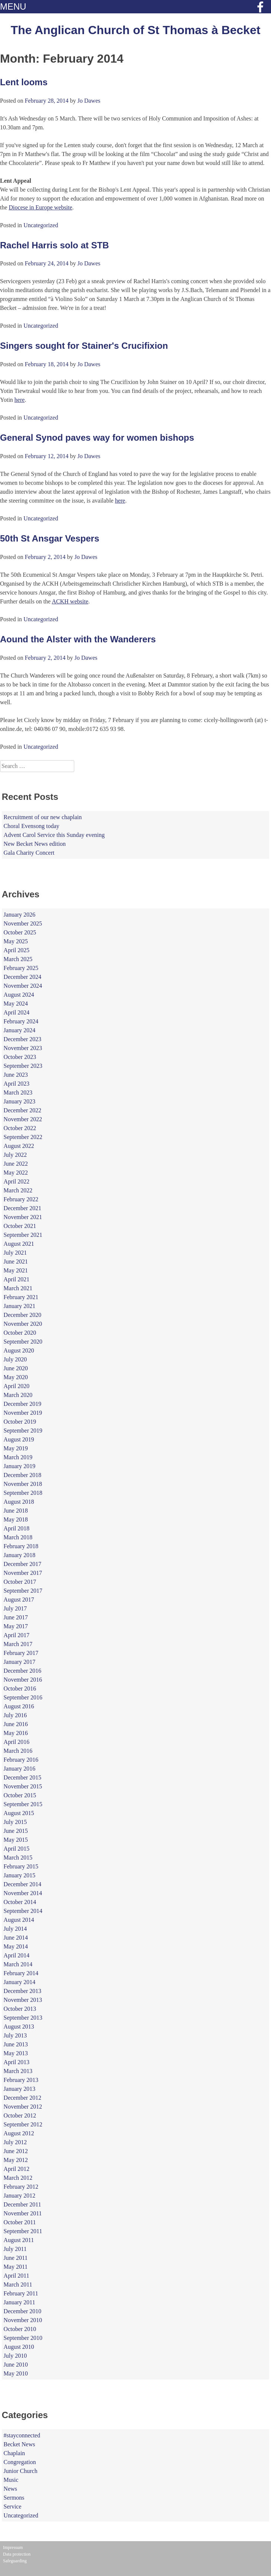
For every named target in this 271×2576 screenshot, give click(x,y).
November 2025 (23, 923)
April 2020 (17, 1386)
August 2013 (19, 2026)
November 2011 (23, 2213)
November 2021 (23, 1217)
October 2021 (20, 1226)
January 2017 (20, 1662)
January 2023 (20, 1101)
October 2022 (20, 1128)
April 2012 (17, 2169)
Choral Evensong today (31, 826)
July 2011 (15, 2249)
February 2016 (21, 1759)
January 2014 (20, 1982)
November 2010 (23, 2320)
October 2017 (20, 1582)
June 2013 (16, 2044)
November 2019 (23, 1413)
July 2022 (15, 1155)
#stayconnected (22, 2435)
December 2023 (23, 1039)
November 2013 (23, 2000)
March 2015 (18, 1857)
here (19, 400)
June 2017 (16, 1617)
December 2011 (22, 2204)
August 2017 (19, 1599)
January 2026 (20, 914)
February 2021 (21, 1297)
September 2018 (23, 1493)
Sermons (14, 2497)
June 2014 (16, 1937)
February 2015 (21, 1866)
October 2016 (20, 1688)
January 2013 (20, 2089)
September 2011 (23, 2231)
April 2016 (17, 1742)
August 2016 (19, 1706)
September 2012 (23, 2124)
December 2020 (23, 1315)
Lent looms (24, 82)
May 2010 (16, 2373)
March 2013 (18, 2071)
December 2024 (23, 977)
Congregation (20, 2462)
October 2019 (20, 1421)
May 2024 (16, 1003)
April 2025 (17, 950)
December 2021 (23, 1208)
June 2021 (16, 1261)
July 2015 (15, 1822)
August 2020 (19, 1350)
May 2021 (16, 1270)
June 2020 (16, 1368)
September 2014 (23, 1911)
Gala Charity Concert (29, 853)
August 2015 (19, 1813)
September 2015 (23, 1804)
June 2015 (16, 1831)
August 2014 (19, 1920)
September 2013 (23, 2017)
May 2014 (16, 1946)
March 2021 (18, 1288)
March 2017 (18, 1644)
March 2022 (18, 1190)
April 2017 (17, 1635)
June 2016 (16, 1724)
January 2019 (20, 1466)
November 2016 (23, 1679)
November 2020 (23, 1324)
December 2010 (23, 2311)
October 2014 (20, 1902)
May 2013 (16, 2053)
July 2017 (15, 1608)
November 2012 (23, 2106)
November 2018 (23, 1484)
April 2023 (17, 1083)
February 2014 (21, 1973)
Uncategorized (40, 225)
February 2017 (21, 1653)
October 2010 (20, 2329)
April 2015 (17, 1848)
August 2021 (19, 1244)
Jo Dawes (88, 100)
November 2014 (23, 1893)
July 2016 (15, 1715)
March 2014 (18, 1964)
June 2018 (16, 1510)
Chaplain (14, 2453)
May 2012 (16, 2160)
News (10, 2489)
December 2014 (23, 1884)
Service (13, 2506)
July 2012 (15, 2142)
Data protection (16, 2554)
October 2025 (20, 932)
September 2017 (23, 1590)
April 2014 (17, 1955)
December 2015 (23, 1777)
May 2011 (16, 2267)
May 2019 (16, 1448)
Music (11, 2480)
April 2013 (17, 2062)
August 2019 (19, 1439)
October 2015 (20, 1795)
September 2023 (23, 1066)
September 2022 (23, 1137)
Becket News (19, 2444)
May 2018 (16, 1519)
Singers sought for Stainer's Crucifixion (84, 346)
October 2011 (20, 2222)
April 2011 (16, 2275)
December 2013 (23, 1991)
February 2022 (21, 1199)
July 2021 (15, 1252)
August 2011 (19, 2240)
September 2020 (23, 1341)
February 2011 (21, 2293)
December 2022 (23, 1110)
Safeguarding (15, 2560)
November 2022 (23, 1119)
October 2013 (20, 2009)
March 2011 (18, 2284)
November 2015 (23, 1786)
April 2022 (17, 1181)
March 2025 (18, 959)
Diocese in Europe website (40, 207)
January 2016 (20, 1768)
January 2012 (20, 2195)
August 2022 (19, 1146)
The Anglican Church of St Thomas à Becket (136, 30)
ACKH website (70, 601)
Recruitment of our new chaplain (43, 817)
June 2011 (16, 2258)
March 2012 (18, 2178)
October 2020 (20, 1333)
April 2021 (17, 1279)
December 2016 (23, 1671)
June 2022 (16, 1163)
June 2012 (16, 2151)
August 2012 (19, 2133)
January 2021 (20, 1306)
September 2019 (23, 1430)
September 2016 (23, 1697)
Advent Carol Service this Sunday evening (54, 835)
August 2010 (19, 2347)
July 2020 (15, 1359)
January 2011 (19, 2302)
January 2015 (20, 1875)
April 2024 (17, 1012)
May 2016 (16, 1733)
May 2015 (16, 1840)
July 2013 (15, 2035)
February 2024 (21, 1021)
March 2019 (18, 1457)
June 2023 (16, 1075)
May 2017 (16, 1626)
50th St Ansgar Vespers (49, 538)
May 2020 (16, 1377)
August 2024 (19, 994)
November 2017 (23, 1573)
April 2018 (17, 1528)
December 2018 (23, 1475)
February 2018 (21, 1546)
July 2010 (15, 2355)
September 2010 (23, 2338)
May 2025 (16, 941)
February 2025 (21, 968)
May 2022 (16, 1172)
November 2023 (23, 1048)
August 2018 (19, 1502)
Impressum (13, 2547)
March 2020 (18, 1395)
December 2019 (23, 1404)
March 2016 (18, 1751)
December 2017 (23, 1564)
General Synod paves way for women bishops (97, 438)
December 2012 (23, 2098)
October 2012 (20, 2115)
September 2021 (23, 1235)
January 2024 (20, 1030)
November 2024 (23, 986)
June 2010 (16, 2364)
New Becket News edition (35, 844)
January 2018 (20, 1555)
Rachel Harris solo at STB (54, 245)
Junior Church (20, 2471)
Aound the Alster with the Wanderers (78, 639)
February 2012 (21, 2186)
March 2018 (18, 1537)
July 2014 (15, 1929)
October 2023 (20, 1057)
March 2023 (18, 1092)
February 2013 (21, 2080)
